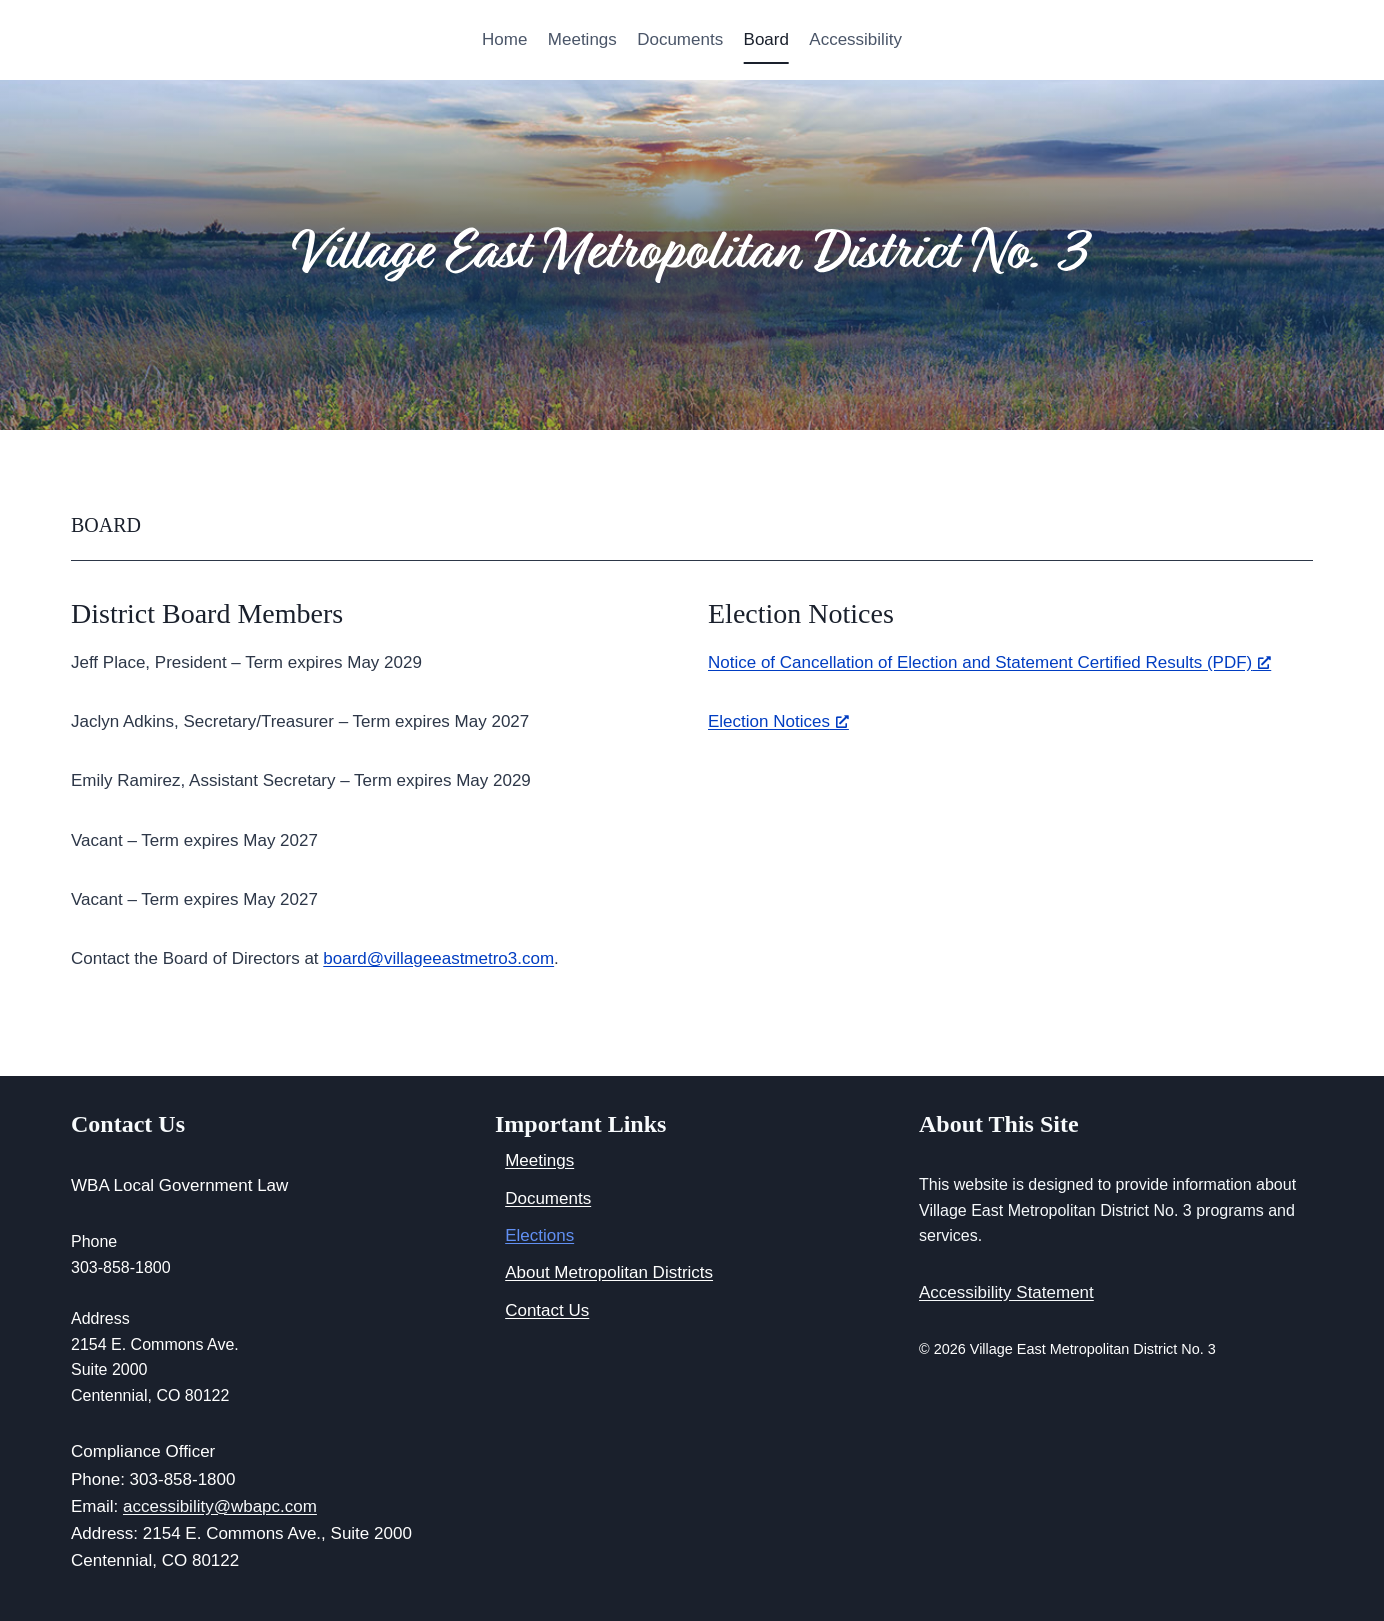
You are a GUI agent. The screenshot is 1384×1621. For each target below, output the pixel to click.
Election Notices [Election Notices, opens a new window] (778, 721)
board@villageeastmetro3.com (438, 958)
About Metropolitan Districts (609, 1272)
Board (766, 39)
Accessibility (855, 39)
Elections (539, 1235)
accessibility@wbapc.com (220, 1506)
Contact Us (547, 1310)
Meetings (582, 39)
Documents (680, 39)
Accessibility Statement (1006, 1292)
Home (504, 39)
